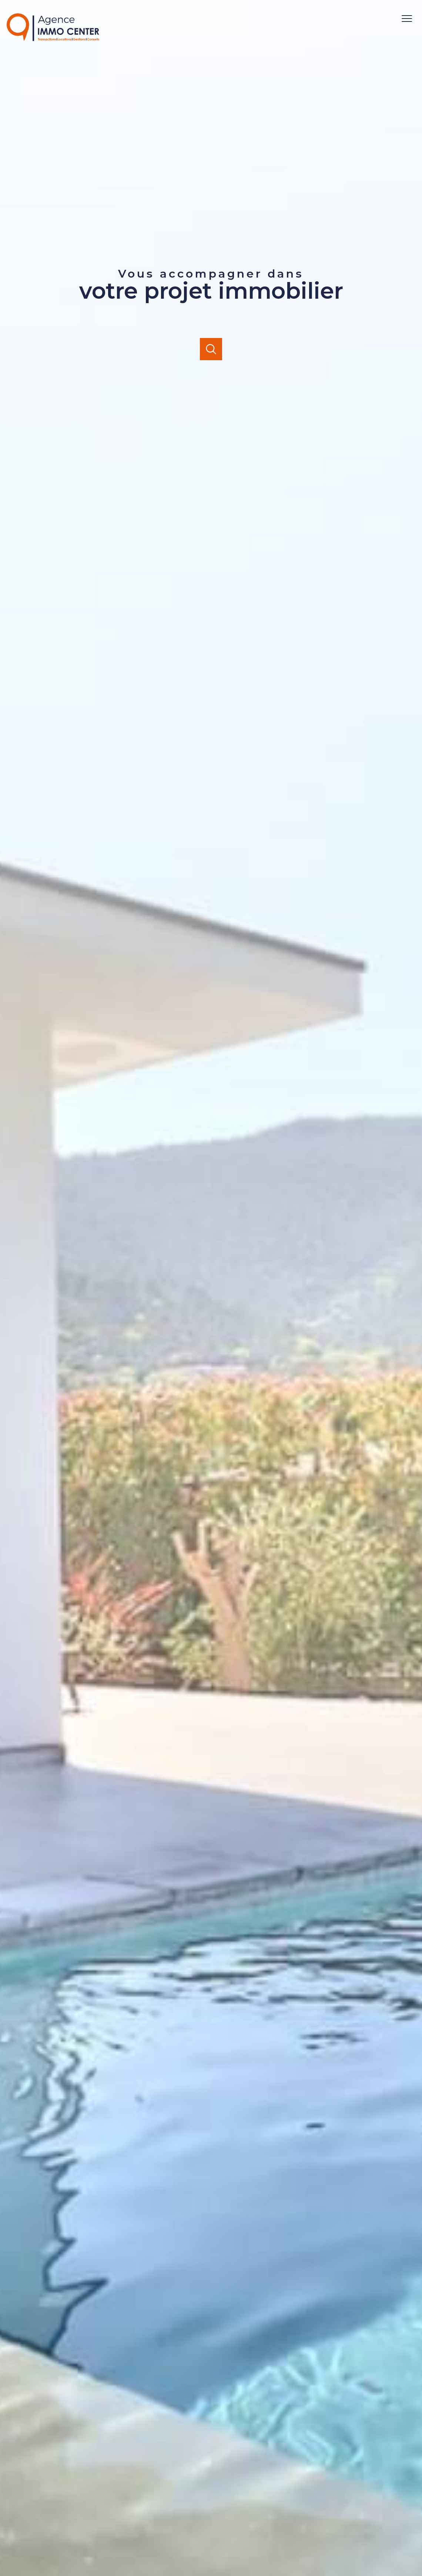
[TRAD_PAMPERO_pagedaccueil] (53, 39)
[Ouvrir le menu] (410, 18)
